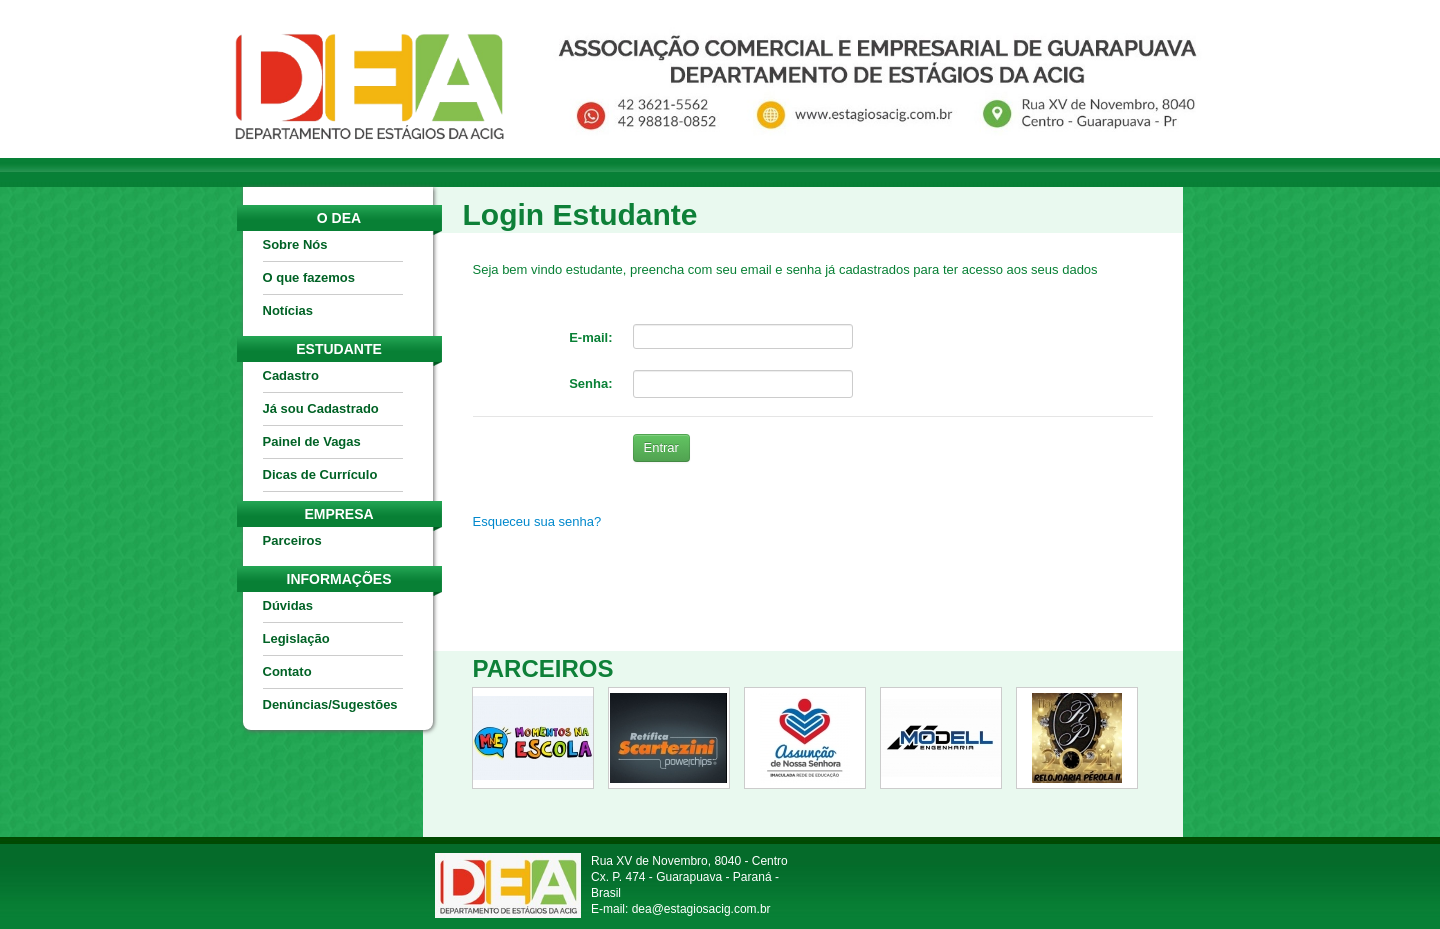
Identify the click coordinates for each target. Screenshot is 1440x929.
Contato (287, 671)
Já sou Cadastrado (321, 408)
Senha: (590, 383)
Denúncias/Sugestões (330, 704)
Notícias (288, 310)
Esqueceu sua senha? (537, 521)
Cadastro (291, 375)
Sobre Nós (295, 244)
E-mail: (590, 337)
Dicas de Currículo (320, 474)
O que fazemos (309, 277)
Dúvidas (288, 605)
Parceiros (292, 540)
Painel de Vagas (312, 441)
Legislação (296, 638)
